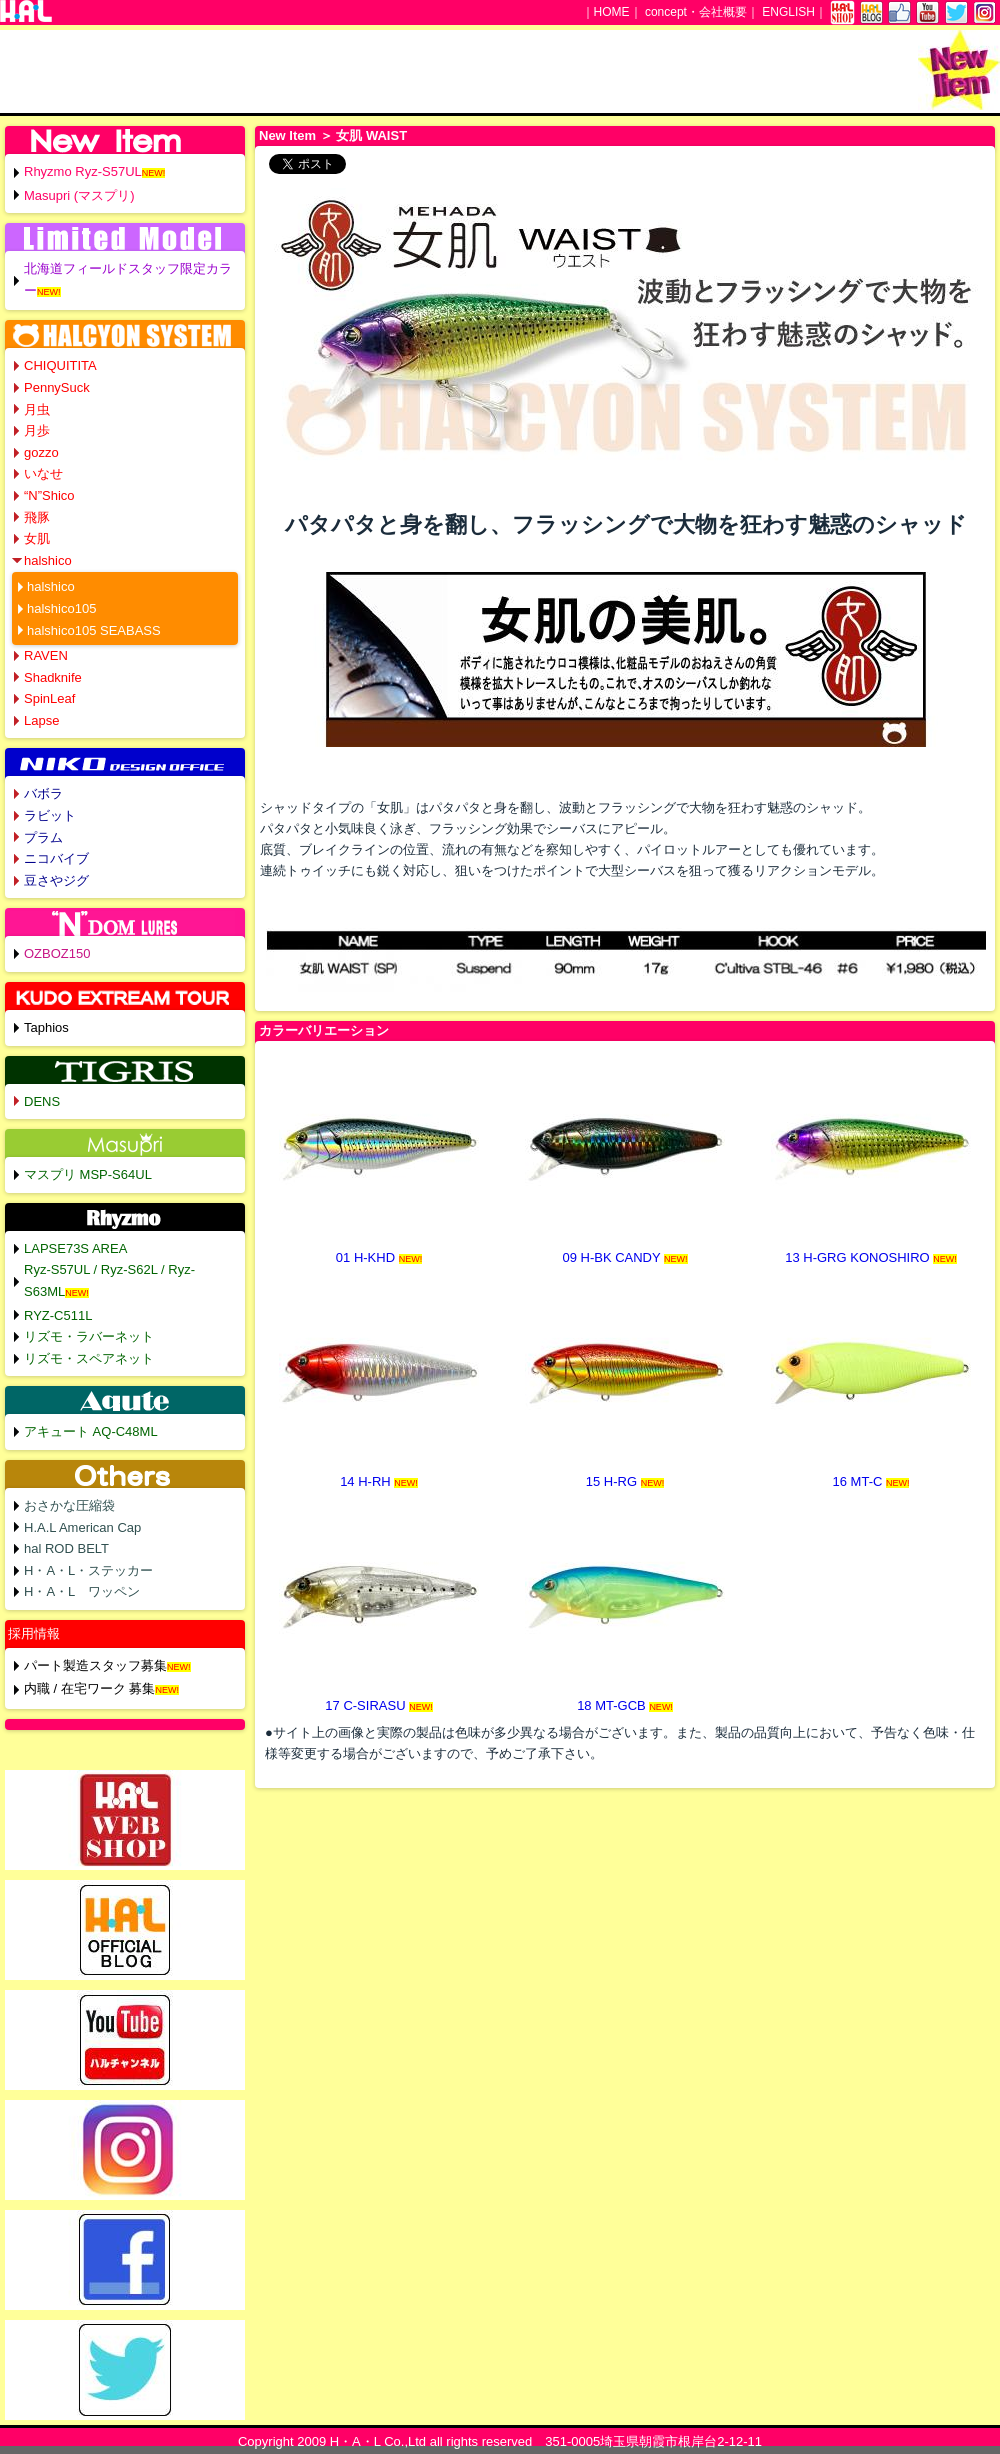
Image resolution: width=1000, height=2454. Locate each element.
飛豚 (37, 517)
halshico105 (61, 608)
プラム (43, 837)
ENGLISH (788, 12)
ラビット (50, 815)
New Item (287, 135)
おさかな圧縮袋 (69, 1505)
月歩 (37, 430)
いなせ (43, 473)
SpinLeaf (49, 698)
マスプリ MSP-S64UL (88, 1174)
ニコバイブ (56, 858)
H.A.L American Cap (82, 1527)
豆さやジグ (56, 880)
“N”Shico (49, 495)
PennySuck (57, 387)
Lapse (41, 720)
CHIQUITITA (60, 365)
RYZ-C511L (58, 1315)
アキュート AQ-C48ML (91, 1431)
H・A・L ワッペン (82, 1591)
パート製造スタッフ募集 (95, 1665)
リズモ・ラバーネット (89, 1336)
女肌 (37, 538)
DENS (42, 1101)
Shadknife (53, 677)
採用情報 (34, 1633)
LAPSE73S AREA (75, 1248)
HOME (612, 12)
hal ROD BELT (66, 1548)
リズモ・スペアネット (89, 1358)
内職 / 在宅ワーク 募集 (89, 1688)
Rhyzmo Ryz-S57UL (83, 171)
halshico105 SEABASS (94, 630)
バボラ (43, 793)
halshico (48, 560)
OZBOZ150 (57, 953)
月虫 (37, 409)
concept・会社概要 (696, 12)
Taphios (46, 1027)
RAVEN (46, 655)
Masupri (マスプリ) (79, 195)
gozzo (41, 452)
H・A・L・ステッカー (88, 1570)
